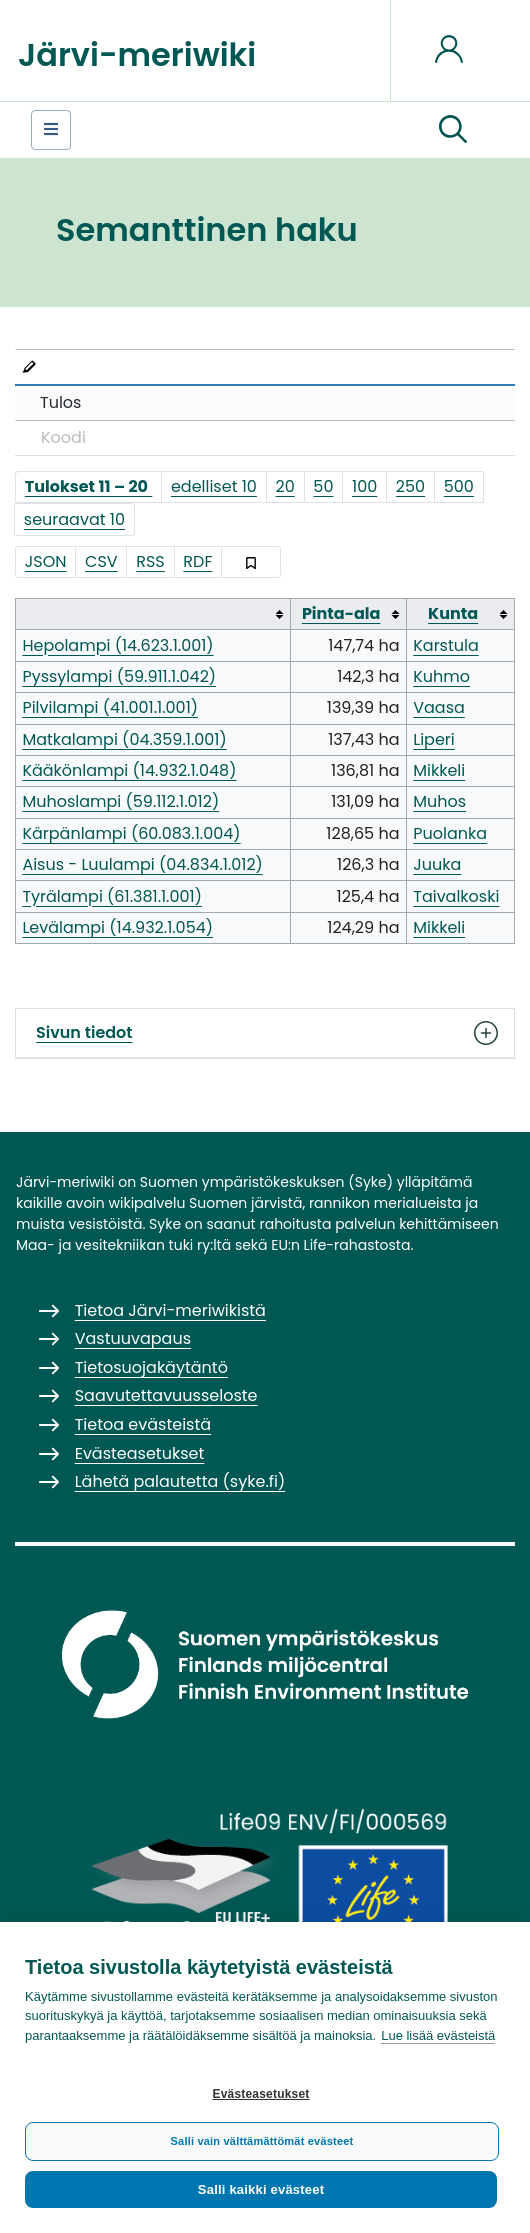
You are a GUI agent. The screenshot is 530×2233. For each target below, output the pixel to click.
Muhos (439, 801)
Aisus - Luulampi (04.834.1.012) (142, 864)
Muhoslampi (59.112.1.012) (120, 801)
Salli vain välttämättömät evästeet (262, 2141)
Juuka (437, 864)
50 (323, 486)
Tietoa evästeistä (143, 1424)
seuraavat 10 (74, 519)
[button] (453, 130)
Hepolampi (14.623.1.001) (117, 645)
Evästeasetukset (260, 2094)
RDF (197, 561)
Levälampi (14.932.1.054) (117, 927)
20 (285, 486)
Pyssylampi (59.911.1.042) (119, 676)
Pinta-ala (341, 613)
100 (364, 486)
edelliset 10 (214, 486)
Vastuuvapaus (133, 1338)
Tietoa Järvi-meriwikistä (170, 1310)
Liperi (434, 739)
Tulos (60, 402)
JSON (46, 561)
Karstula (446, 645)
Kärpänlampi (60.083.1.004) (131, 833)
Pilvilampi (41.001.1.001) (110, 707)
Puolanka (450, 833)
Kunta (453, 613)
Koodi (63, 437)
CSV (101, 561)
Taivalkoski (456, 896)
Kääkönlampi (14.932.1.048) (129, 770)
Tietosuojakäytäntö (151, 1367)
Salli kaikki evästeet (261, 2189)
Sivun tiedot (265, 1033)
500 (459, 486)
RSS (150, 561)
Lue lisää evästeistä (438, 2035)
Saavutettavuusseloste (166, 1395)
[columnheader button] (153, 614)
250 (410, 486)
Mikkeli (439, 770)
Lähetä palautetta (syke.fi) (180, 1481)
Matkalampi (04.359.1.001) (124, 739)
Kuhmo (441, 676)
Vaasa (439, 707)
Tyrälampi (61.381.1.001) (112, 896)
